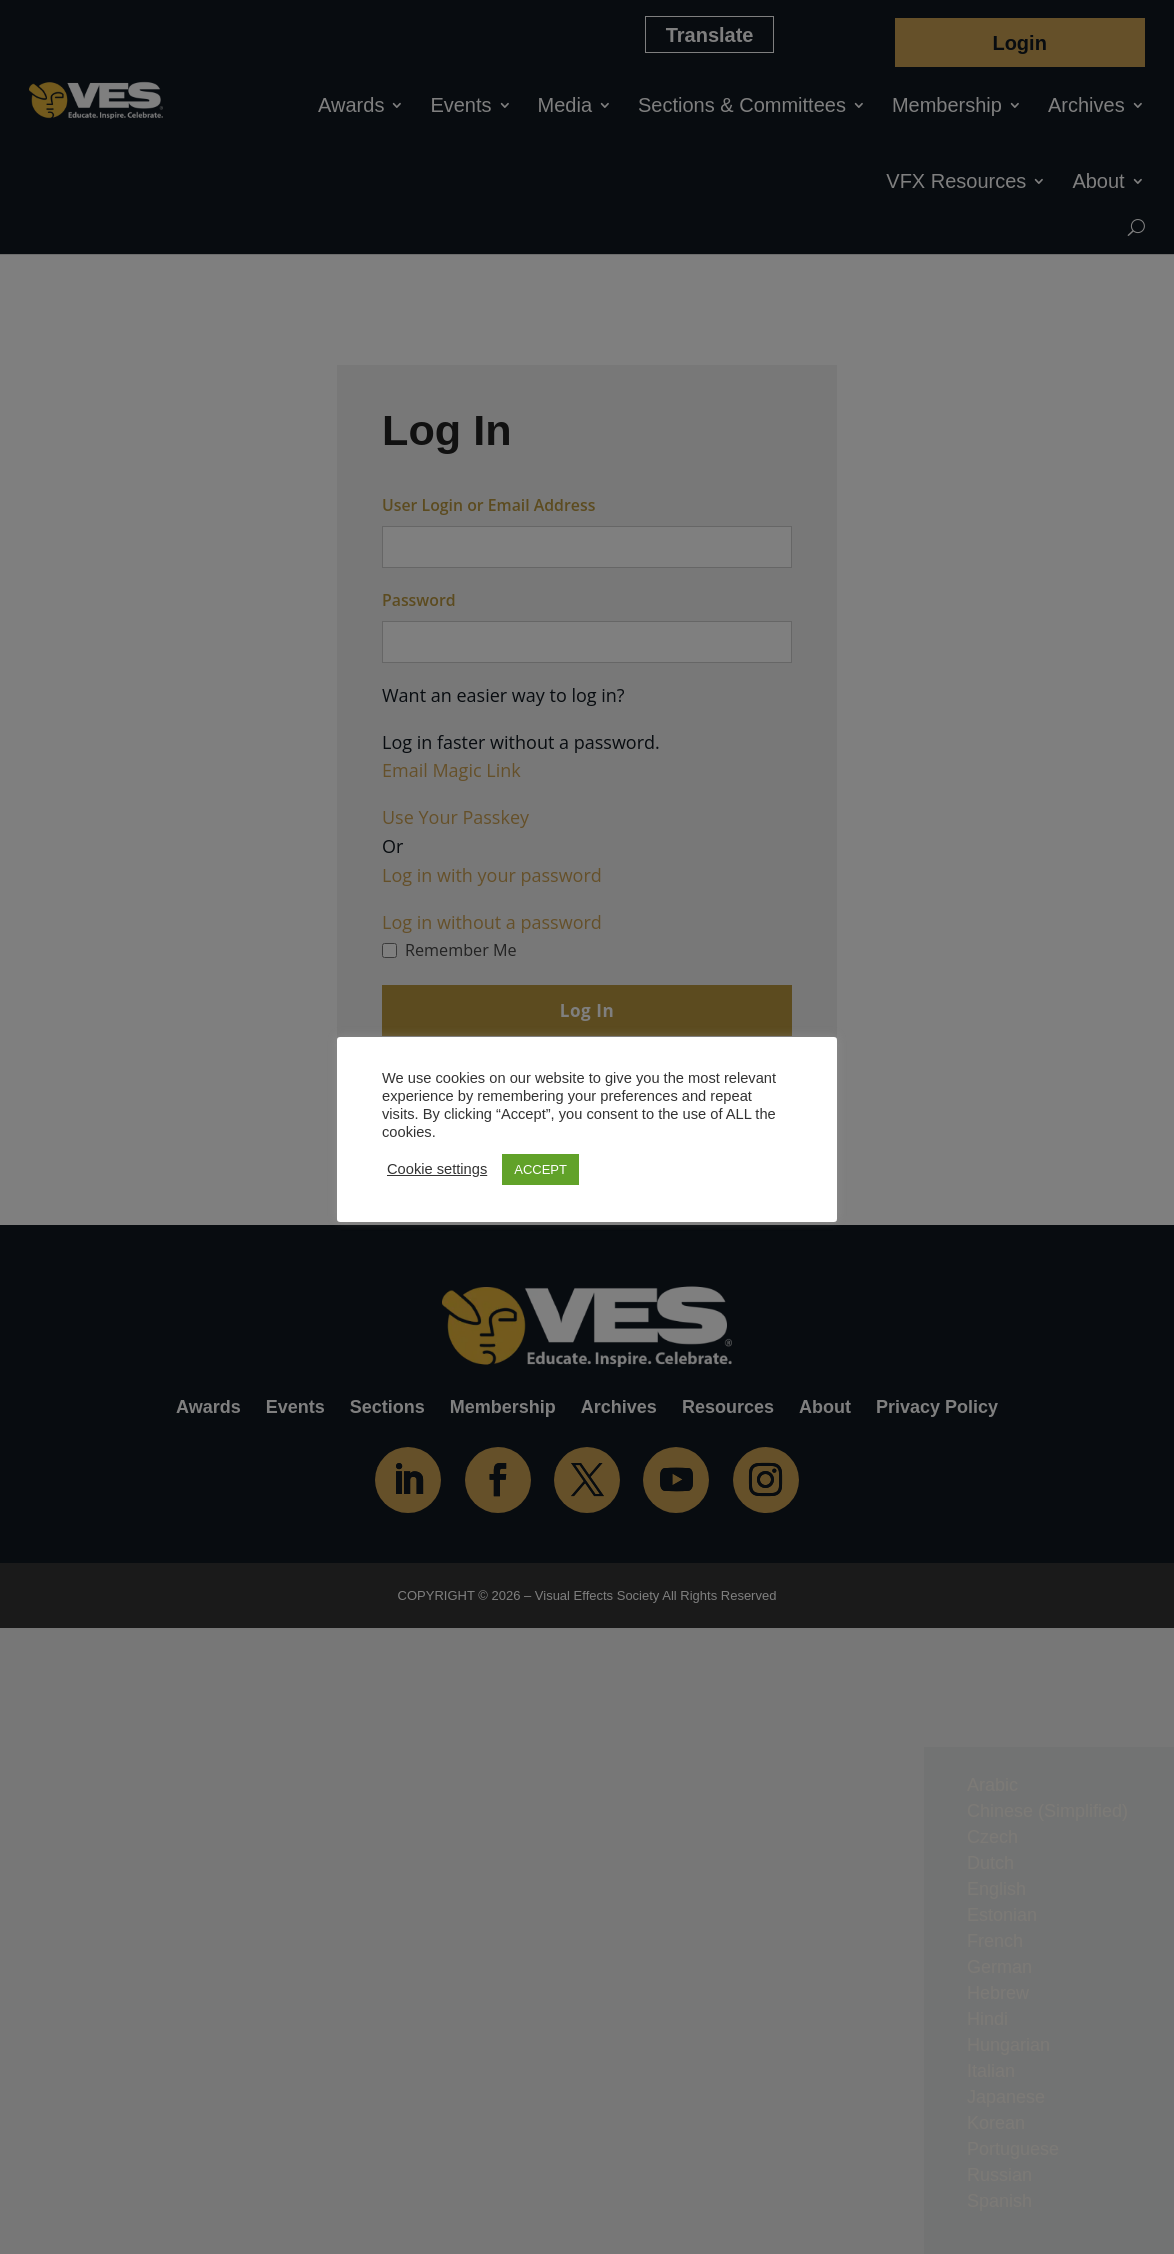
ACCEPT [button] (540, 1169)
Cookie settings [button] (437, 1169)
